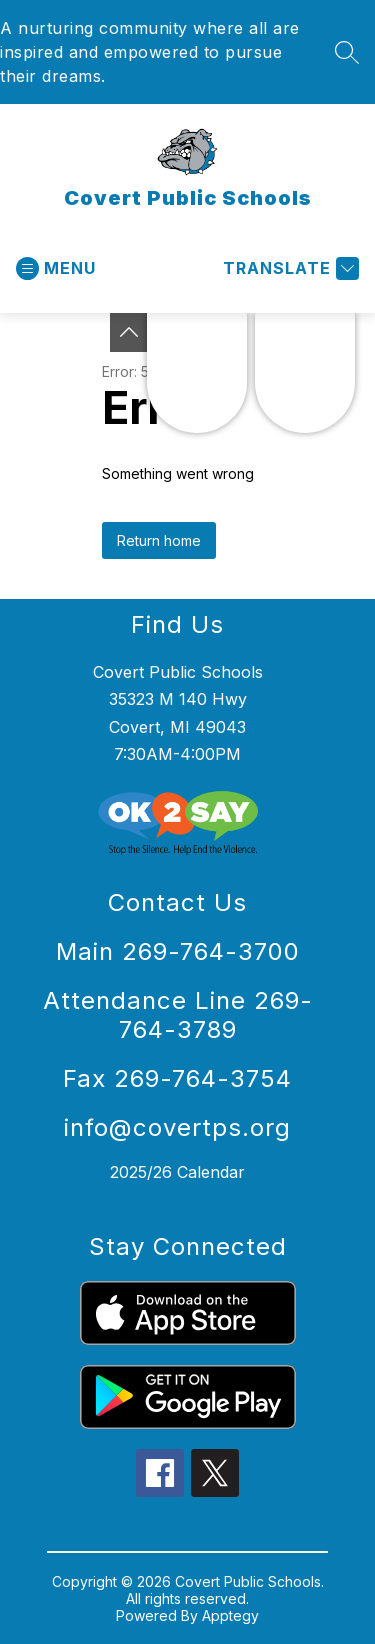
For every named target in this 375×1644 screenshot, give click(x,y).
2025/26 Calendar (177, 1172)
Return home (159, 540)
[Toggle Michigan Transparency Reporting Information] (129, 332)
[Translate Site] (288, 268)
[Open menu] (56, 268)
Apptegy (230, 1615)
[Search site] (347, 52)
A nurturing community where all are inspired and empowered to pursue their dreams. (150, 52)
